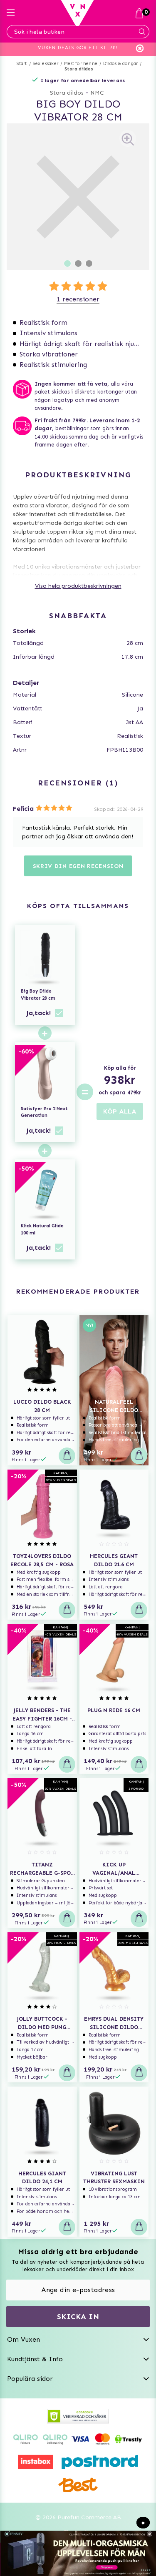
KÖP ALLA (119, 1111)
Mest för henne (80, 63)
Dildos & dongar (120, 63)
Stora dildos (78, 69)
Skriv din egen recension (78, 866)
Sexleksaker (45, 63)
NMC (97, 92)
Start (22, 63)
